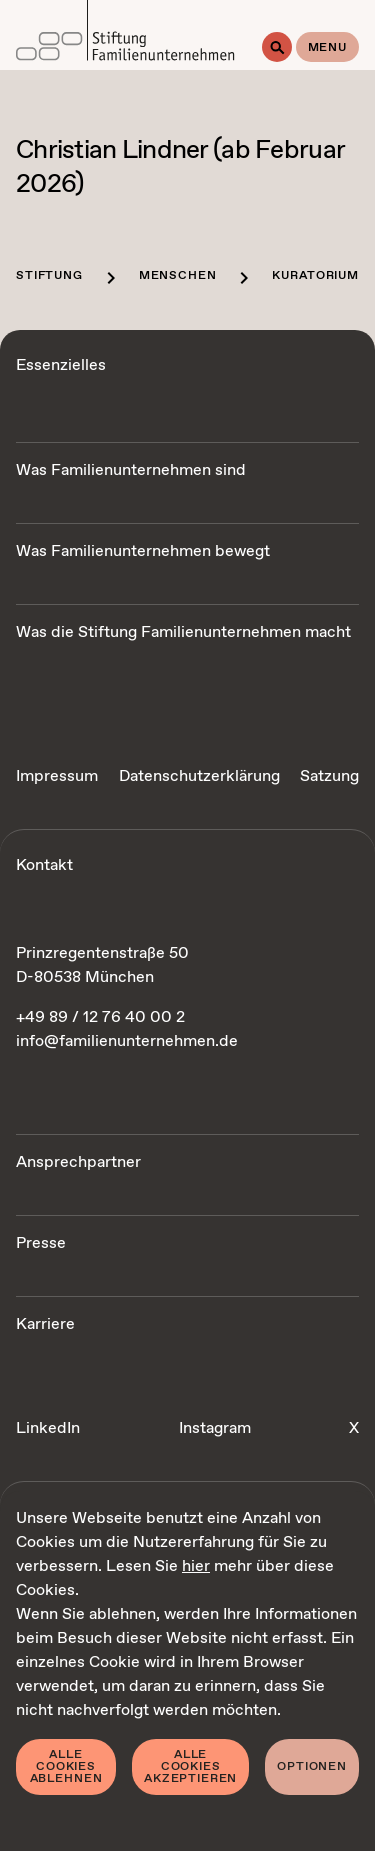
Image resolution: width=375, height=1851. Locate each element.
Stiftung (49, 276)
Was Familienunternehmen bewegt (143, 551)
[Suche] (277, 47)
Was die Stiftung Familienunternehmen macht (183, 632)
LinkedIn (48, 1428)
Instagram (215, 1428)
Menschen (178, 276)
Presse (41, 1243)
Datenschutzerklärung (199, 776)
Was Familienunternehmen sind (131, 470)
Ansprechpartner (78, 1162)
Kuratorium (315, 276)
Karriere (45, 1324)
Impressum (57, 776)
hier (196, 1566)
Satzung (329, 776)
